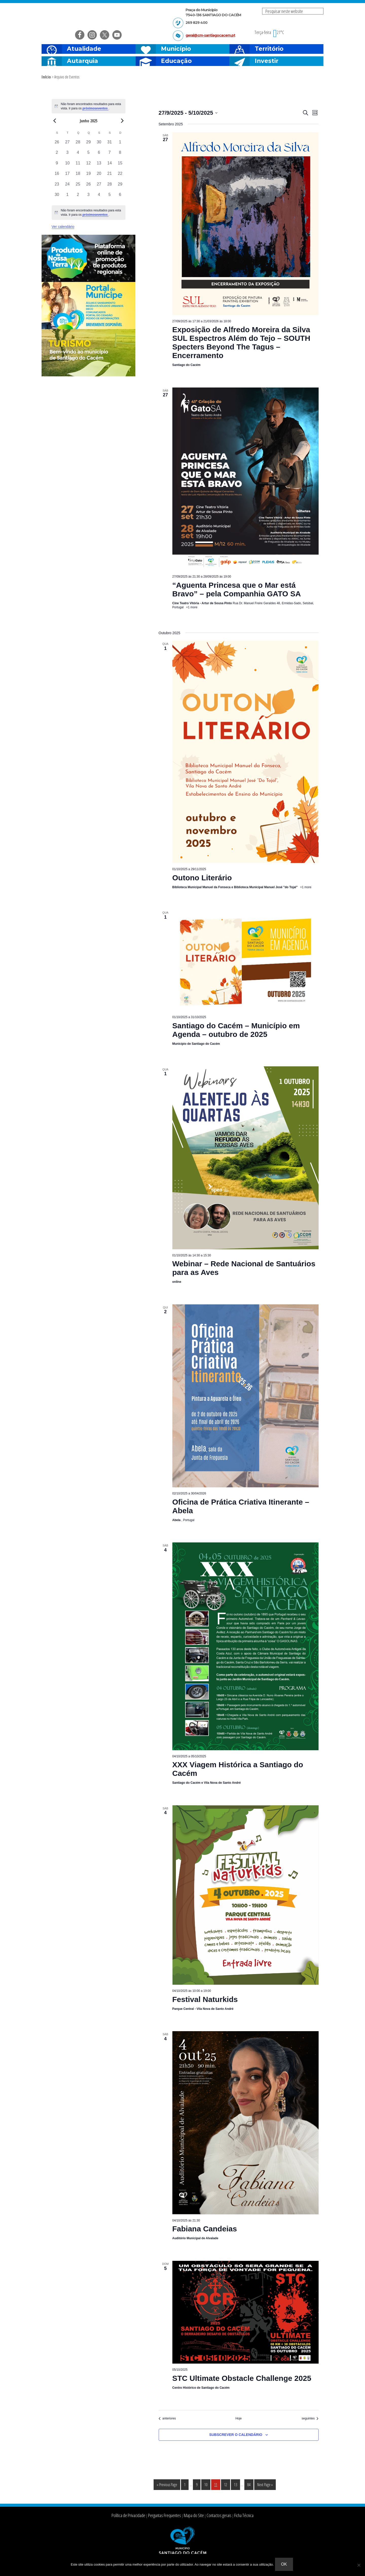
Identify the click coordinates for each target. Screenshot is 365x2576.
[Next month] (122, 120)
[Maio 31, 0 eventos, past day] (109, 144)
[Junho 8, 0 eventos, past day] (120, 154)
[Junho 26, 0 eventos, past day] (88, 186)
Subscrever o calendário (235, 2435)
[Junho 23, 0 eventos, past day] (57, 186)
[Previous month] (55, 120)
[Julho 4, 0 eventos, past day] (99, 197)
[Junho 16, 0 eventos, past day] (57, 176)
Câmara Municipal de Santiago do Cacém (101, 16)
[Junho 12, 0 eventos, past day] (88, 165)
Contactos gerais (212, 2514)
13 (237, 2484)
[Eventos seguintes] (310, 2418)
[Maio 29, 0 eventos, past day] (88, 144)
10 (207, 2484)
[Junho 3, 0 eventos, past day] (67, 154)
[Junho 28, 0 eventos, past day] (109, 186)
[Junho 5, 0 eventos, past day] (88, 154)
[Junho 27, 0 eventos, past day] (99, 186)
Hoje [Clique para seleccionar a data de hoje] (238, 2418)
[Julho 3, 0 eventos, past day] (88, 197)
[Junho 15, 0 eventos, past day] (120, 165)
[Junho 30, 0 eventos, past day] (57, 197)
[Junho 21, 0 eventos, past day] (109, 176)
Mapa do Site (191, 2514)
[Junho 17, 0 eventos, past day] (67, 176)
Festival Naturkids (205, 1999)
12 (227, 2484)
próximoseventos (95, 108)
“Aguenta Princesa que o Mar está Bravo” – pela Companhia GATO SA (236, 589)
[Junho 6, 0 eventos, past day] (99, 154)
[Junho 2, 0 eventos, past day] (57, 154)
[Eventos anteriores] (167, 2418)
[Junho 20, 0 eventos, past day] (99, 176)
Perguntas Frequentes (167, 2514)
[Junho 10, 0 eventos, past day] (67, 165)
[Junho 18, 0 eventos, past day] (78, 176)
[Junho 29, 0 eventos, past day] (120, 186)
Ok (285, 2565)
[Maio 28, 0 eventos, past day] (78, 144)
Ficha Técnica (232, 2514)
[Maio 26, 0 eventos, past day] (57, 144)
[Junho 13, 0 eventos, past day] (99, 165)
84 (250, 2484)
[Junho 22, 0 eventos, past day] (120, 176)
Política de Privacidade (138, 2514)
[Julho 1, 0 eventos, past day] (67, 197)
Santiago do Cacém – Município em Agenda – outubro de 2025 (236, 1029)
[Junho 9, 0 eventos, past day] (57, 165)
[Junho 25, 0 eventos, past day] (78, 186)
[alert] (88, 212)
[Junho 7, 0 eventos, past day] (109, 154)
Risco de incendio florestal (317, 29)
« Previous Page (167, 2485)
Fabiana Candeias (204, 2229)
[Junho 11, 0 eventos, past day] (78, 165)
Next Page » (265, 2485)
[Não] (358, 2565)
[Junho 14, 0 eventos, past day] (109, 165)
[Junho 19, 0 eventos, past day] (88, 176)
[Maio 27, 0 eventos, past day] (67, 144)
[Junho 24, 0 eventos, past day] (67, 186)
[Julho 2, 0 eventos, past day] (78, 197)
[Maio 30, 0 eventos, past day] (99, 144)
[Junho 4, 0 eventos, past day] (78, 154)
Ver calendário (63, 227)
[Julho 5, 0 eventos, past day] (109, 197)
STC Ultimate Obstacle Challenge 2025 (242, 2378)
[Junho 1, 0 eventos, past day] (120, 144)
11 (217, 2484)
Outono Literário (202, 877)
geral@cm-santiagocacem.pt (210, 35)
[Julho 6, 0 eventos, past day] (120, 197)
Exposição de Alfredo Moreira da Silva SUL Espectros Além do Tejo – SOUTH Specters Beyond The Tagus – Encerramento (241, 342)
